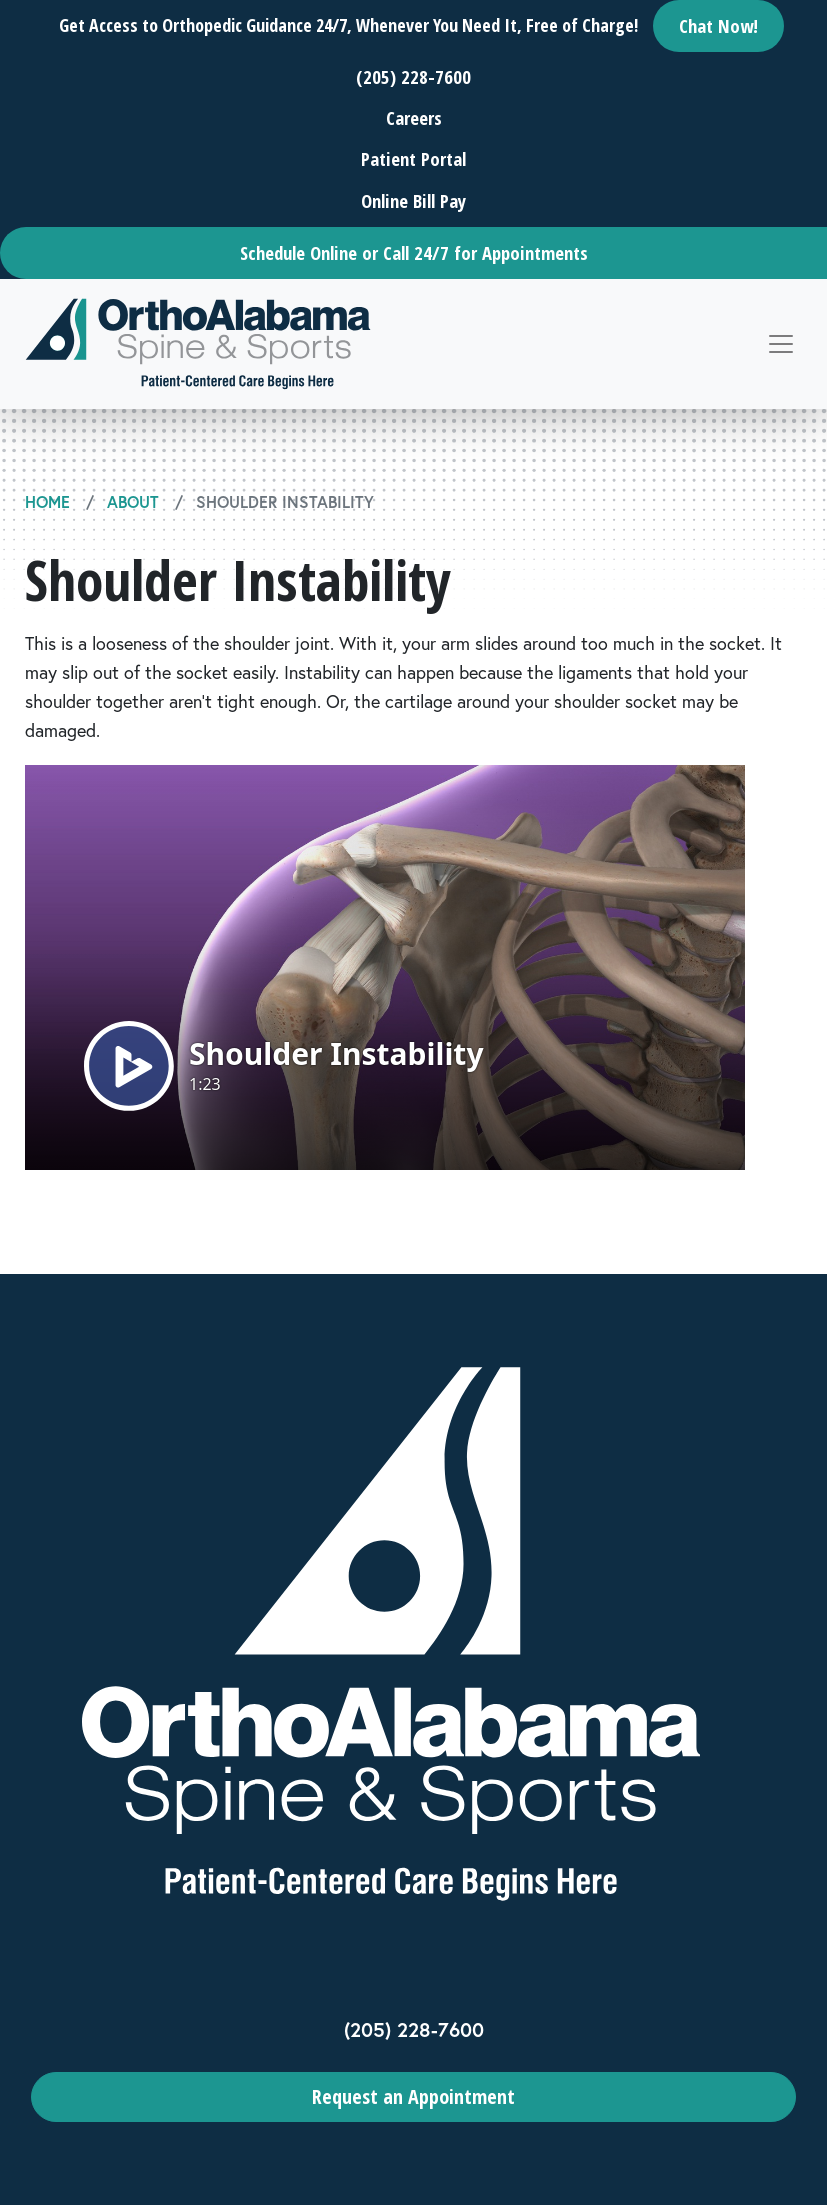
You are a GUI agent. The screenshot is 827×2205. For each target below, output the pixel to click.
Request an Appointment (413, 2096)
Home (47, 501)
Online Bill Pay (413, 200)
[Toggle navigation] (781, 344)
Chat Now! (718, 25)
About (133, 501)
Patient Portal (413, 158)
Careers (414, 117)
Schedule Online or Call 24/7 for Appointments (414, 252)
